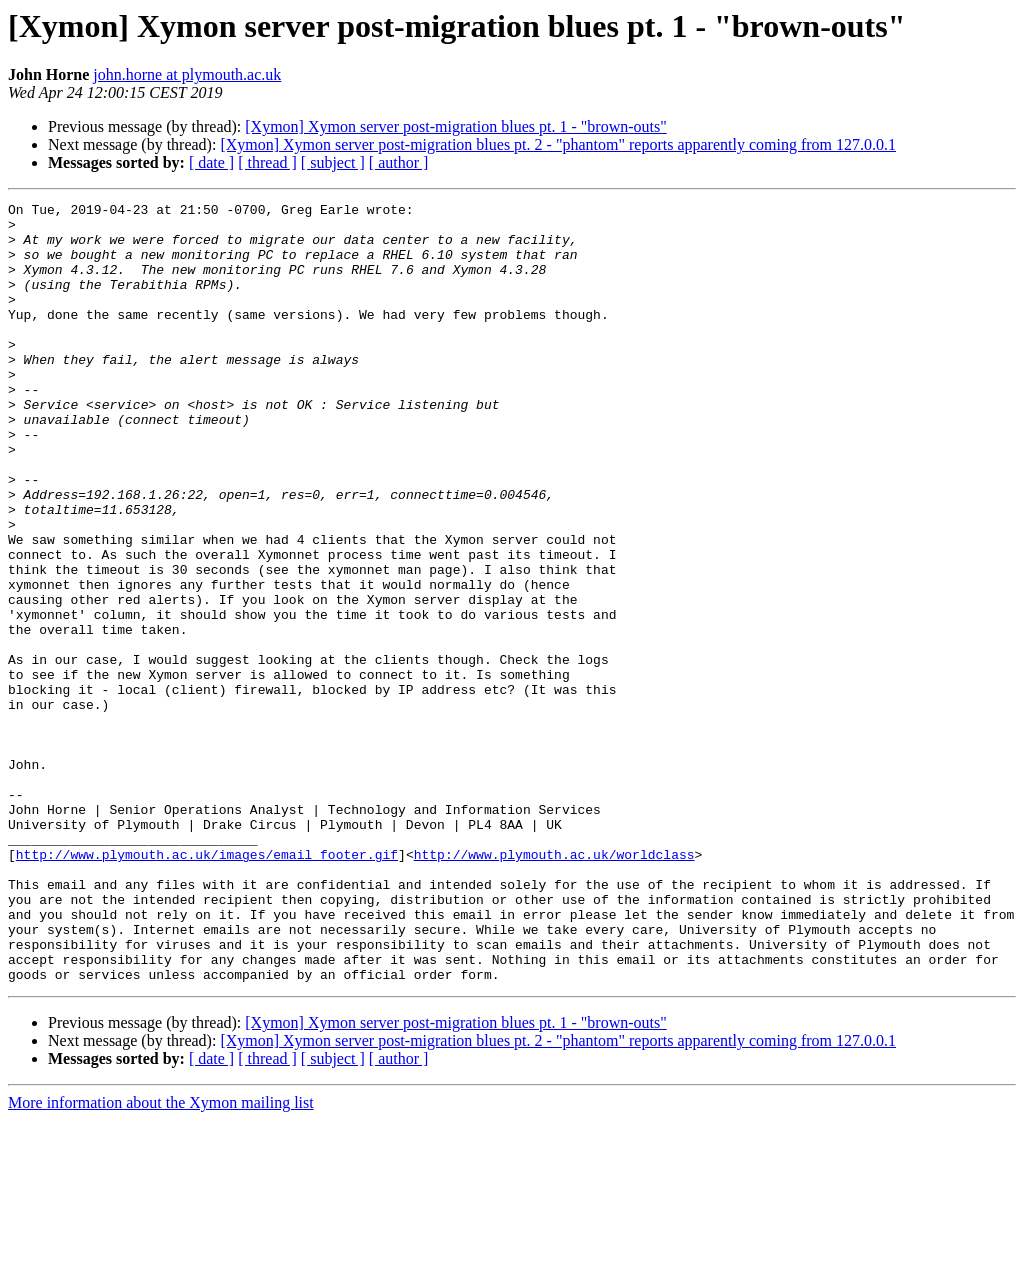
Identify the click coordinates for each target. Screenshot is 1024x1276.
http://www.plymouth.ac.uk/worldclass (554, 986)
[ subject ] (333, 162)
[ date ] (211, 162)
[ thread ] (267, 162)
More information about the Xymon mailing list (161, 1258)
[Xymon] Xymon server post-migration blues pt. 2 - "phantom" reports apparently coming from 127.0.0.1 (558, 144)
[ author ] (399, 162)
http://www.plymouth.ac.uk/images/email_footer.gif (207, 986)
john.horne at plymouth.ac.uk (187, 74)
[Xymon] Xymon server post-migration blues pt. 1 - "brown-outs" (455, 126)
